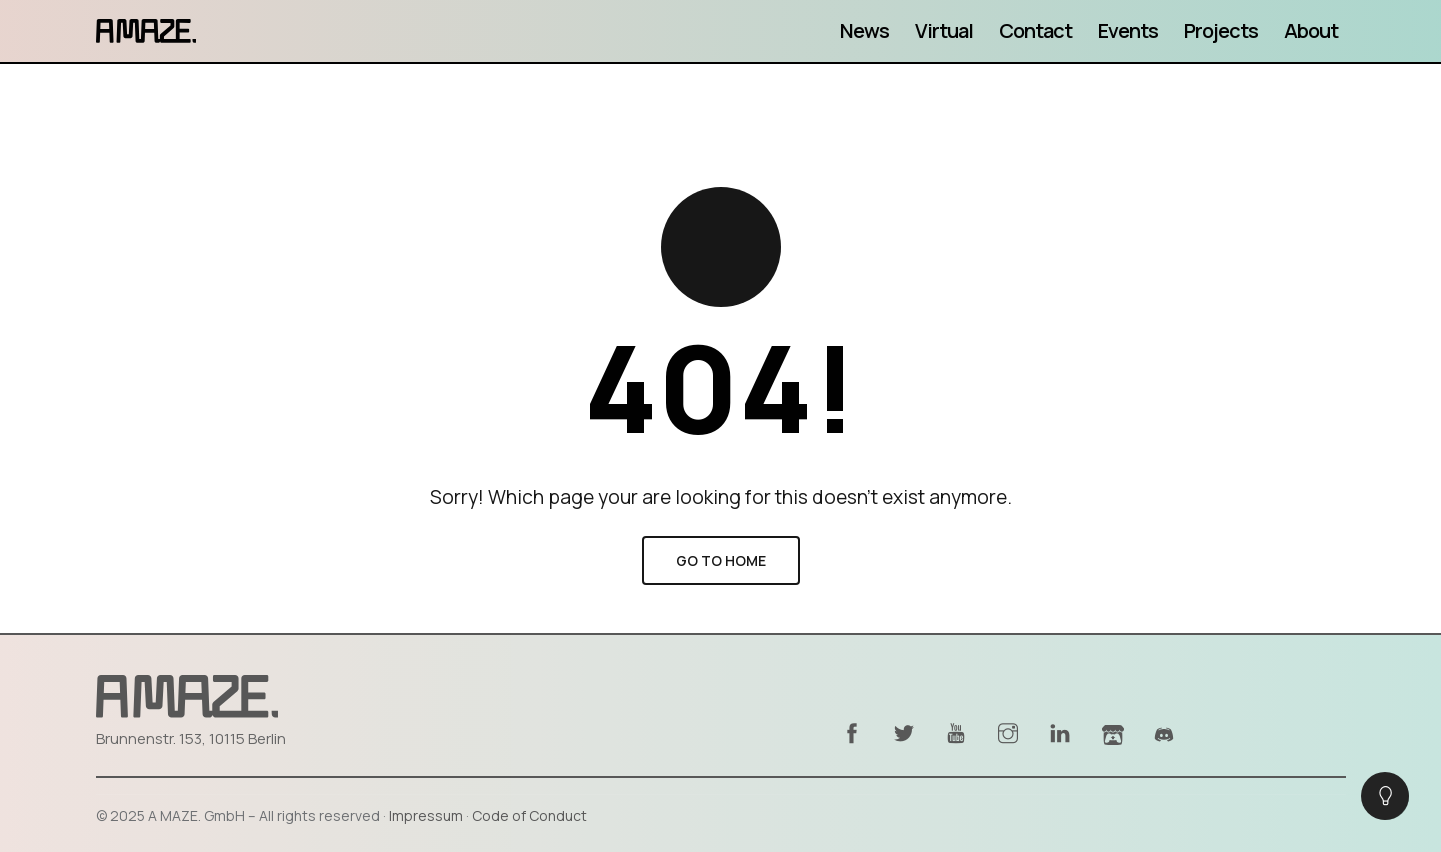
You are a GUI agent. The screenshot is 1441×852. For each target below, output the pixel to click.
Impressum (426, 815)
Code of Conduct (529, 815)
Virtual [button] (944, 30)
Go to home (721, 560)
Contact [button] (1035, 30)
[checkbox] (1385, 796)
